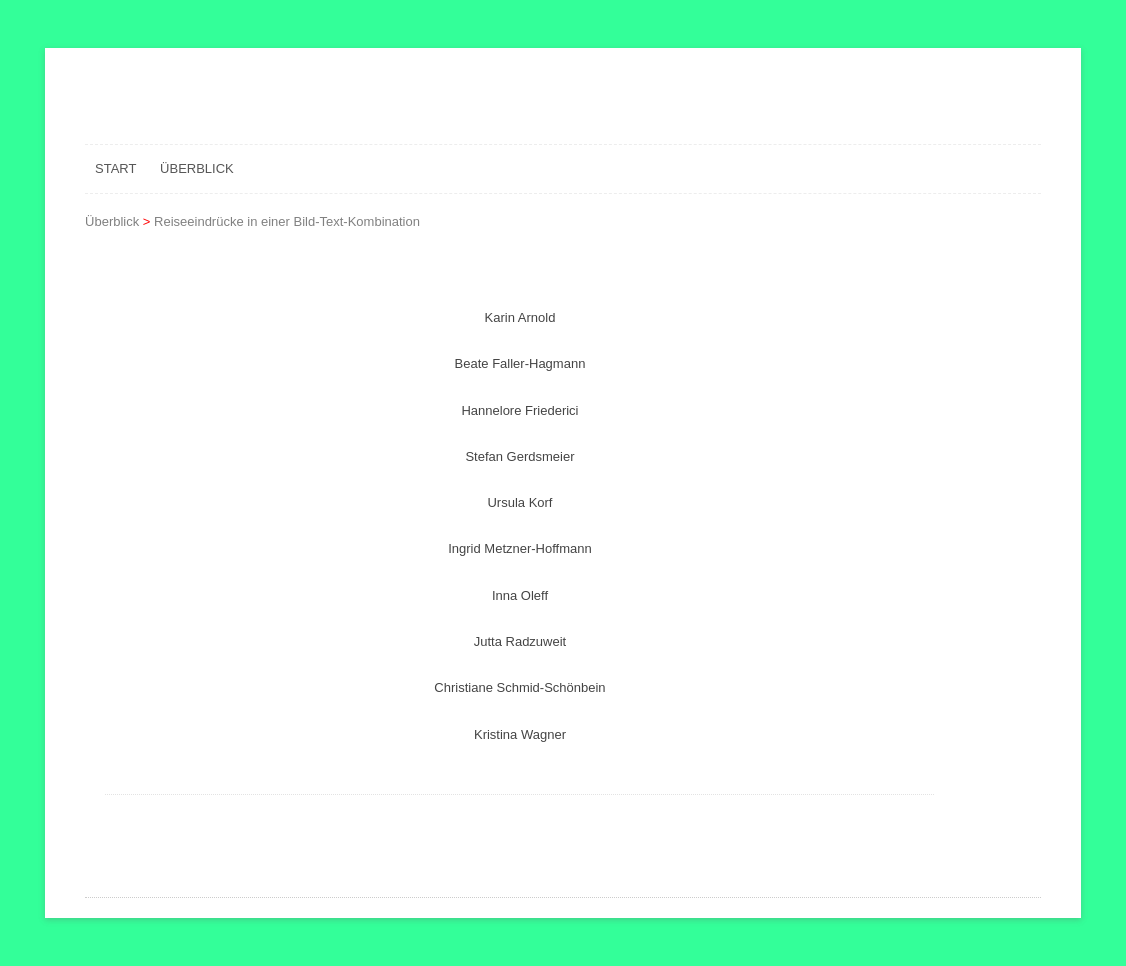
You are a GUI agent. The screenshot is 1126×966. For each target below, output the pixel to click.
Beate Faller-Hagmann (520, 363)
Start (115, 168)
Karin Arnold (520, 317)
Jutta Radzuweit (520, 641)
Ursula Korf (519, 502)
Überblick (197, 168)
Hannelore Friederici (519, 410)
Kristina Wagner (520, 734)
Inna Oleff (520, 595)
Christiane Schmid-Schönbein (519, 687)
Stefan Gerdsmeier (519, 456)
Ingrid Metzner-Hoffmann (520, 548)
